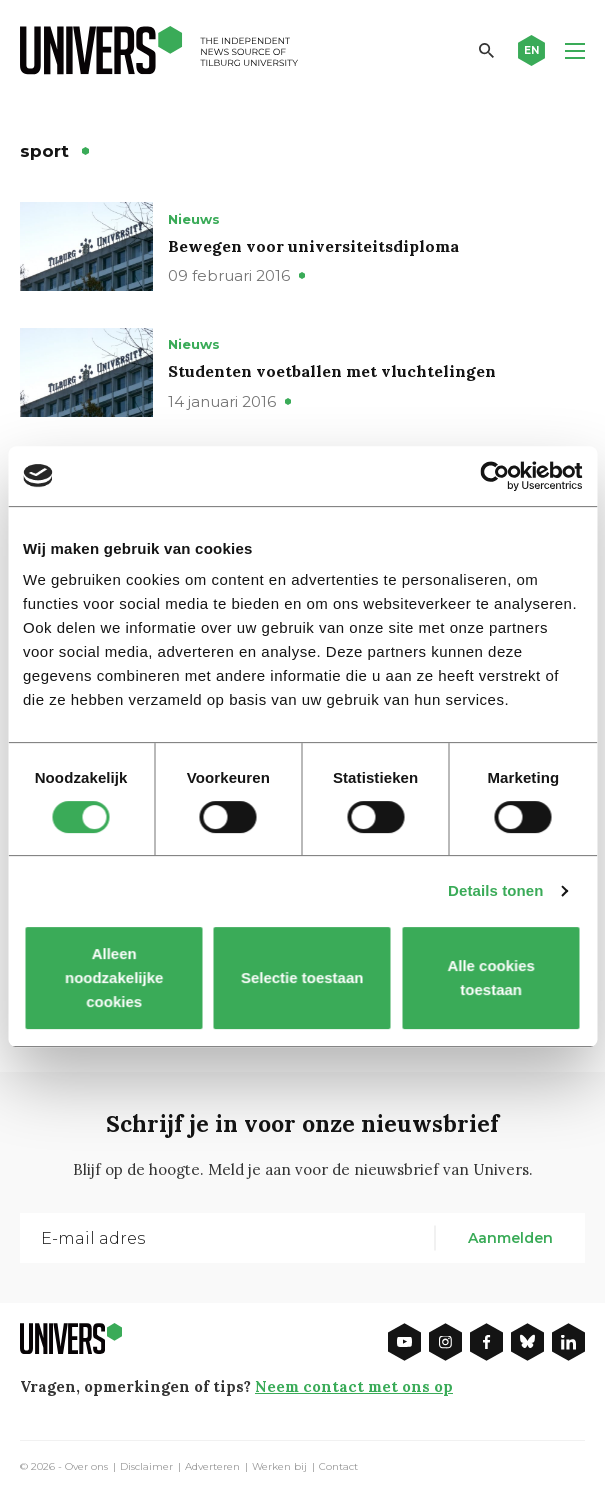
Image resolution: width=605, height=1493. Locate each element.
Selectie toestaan (302, 977)
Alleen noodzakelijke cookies (113, 977)
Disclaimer (146, 1467)
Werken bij (279, 1467)
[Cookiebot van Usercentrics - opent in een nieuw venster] (494, 476)
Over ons (86, 1467)
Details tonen (495, 890)
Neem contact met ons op (354, 1386)
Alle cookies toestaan (492, 977)
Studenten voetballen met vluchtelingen (332, 371)
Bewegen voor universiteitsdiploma (313, 246)
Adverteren (212, 1467)
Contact (338, 1467)
